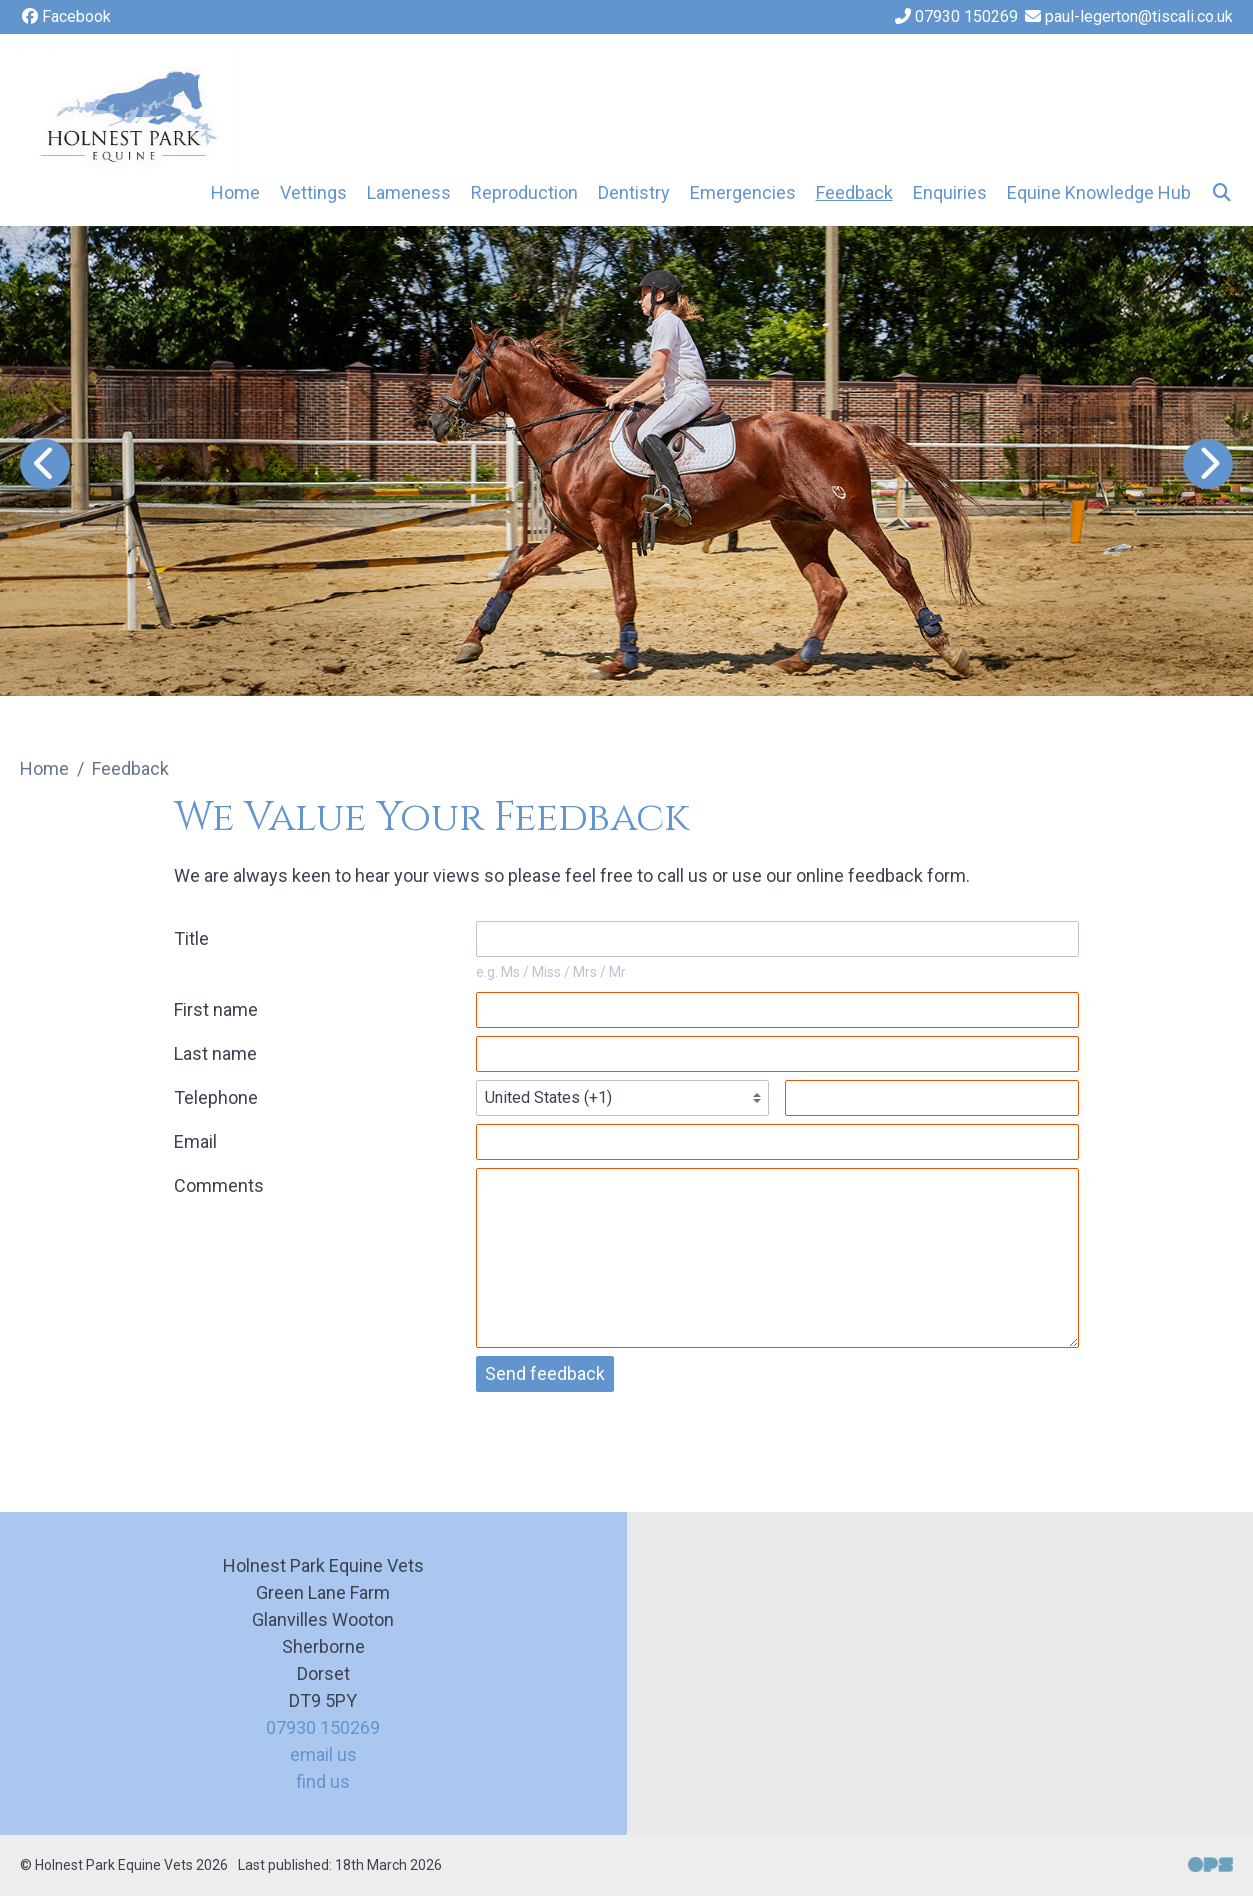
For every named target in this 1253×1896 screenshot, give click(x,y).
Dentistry (634, 192)
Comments (219, 1185)
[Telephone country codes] (623, 1098)
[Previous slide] (45, 464)
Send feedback (545, 1373)
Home (235, 192)
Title (191, 938)
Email (195, 1141)
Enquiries (950, 192)
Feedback (854, 192)
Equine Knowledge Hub (1099, 192)
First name (216, 1009)
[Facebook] (65, 17)
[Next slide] (1208, 464)
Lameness (409, 192)
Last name (215, 1053)
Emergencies (743, 192)
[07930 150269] (955, 17)
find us (323, 1781)
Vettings (313, 192)
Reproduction (524, 192)
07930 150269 (323, 1727)
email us (323, 1754)
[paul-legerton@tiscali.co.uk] (1128, 17)
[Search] (1222, 192)
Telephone (216, 1097)
